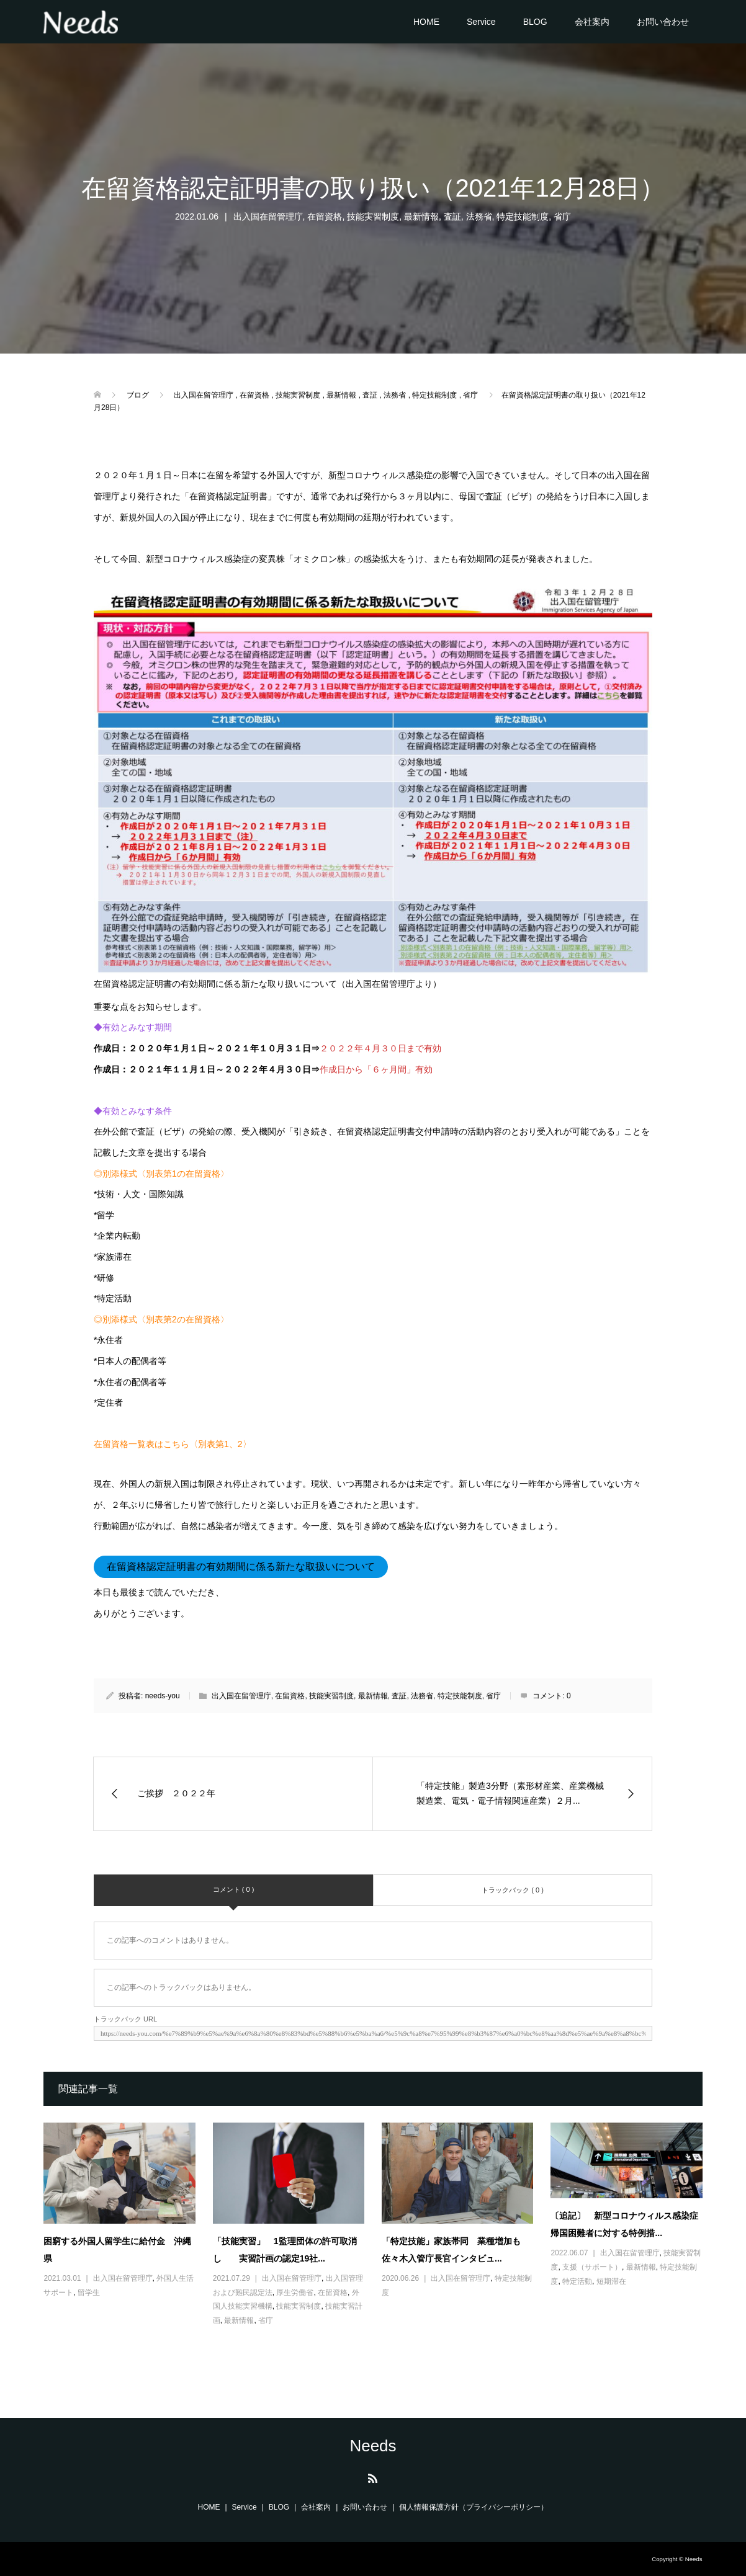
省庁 (562, 216)
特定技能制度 (523, 216)
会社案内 (592, 22)
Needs (372, 2445)
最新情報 (421, 216)
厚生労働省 (294, 2292)
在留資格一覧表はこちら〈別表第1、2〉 (172, 1444)
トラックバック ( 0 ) (513, 1890)
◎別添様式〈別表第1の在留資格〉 (161, 1174)
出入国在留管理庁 (268, 216)
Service (481, 22)
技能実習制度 (373, 216)
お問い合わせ (663, 22)
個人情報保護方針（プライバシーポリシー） (473, 2507)
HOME (426, 22)
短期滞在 (611, 2281)
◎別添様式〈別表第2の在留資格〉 (161, 1319)
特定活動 (577, 2281)
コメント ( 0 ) (233, 1889)
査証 (452, 216)
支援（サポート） (592, 2267)
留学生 (89, 2292)
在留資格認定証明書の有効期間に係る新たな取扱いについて (241, 1566)
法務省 (479, 216)
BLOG (535, 22)
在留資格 (324, 216)
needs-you (162, 1695)
